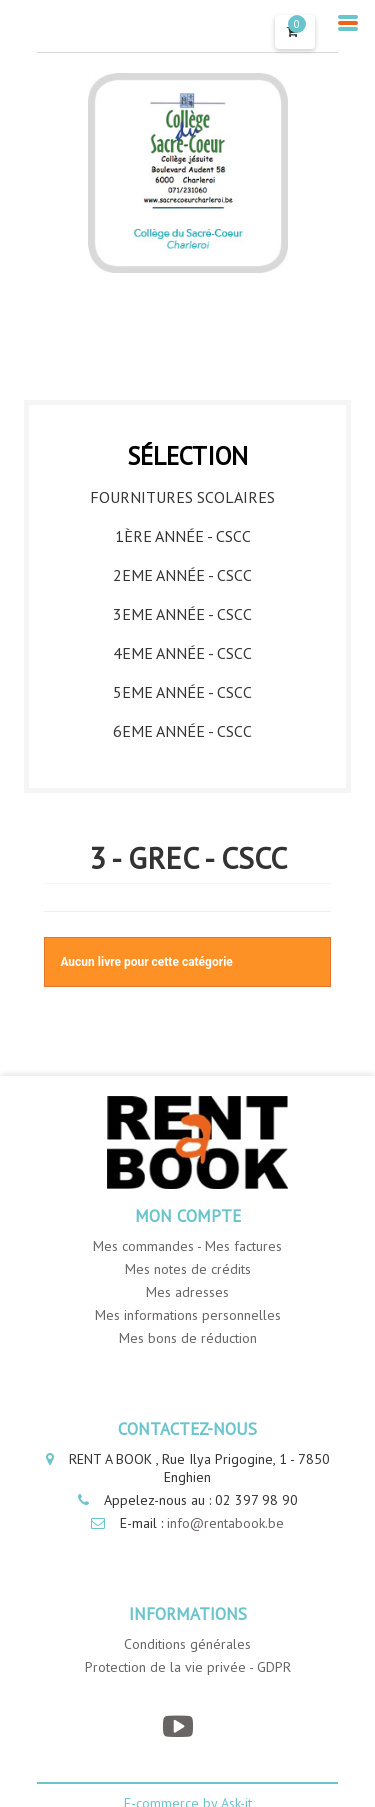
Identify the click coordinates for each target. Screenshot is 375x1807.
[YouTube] (177, 1726)
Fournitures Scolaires (182, 497)
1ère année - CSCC (183, 536)
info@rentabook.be (225, 1523)
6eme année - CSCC (182, 731)
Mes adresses (187, 1292)
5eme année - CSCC (182, 692)
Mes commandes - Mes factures (187, 1246)
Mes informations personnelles (188, 1315)
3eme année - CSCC (182, 614)
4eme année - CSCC (182, 653)
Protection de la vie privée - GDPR (188, 1667)
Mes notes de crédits (188, 1269)
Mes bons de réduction (188, 1338)
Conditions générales (187, 1644)
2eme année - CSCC (182, 575)
